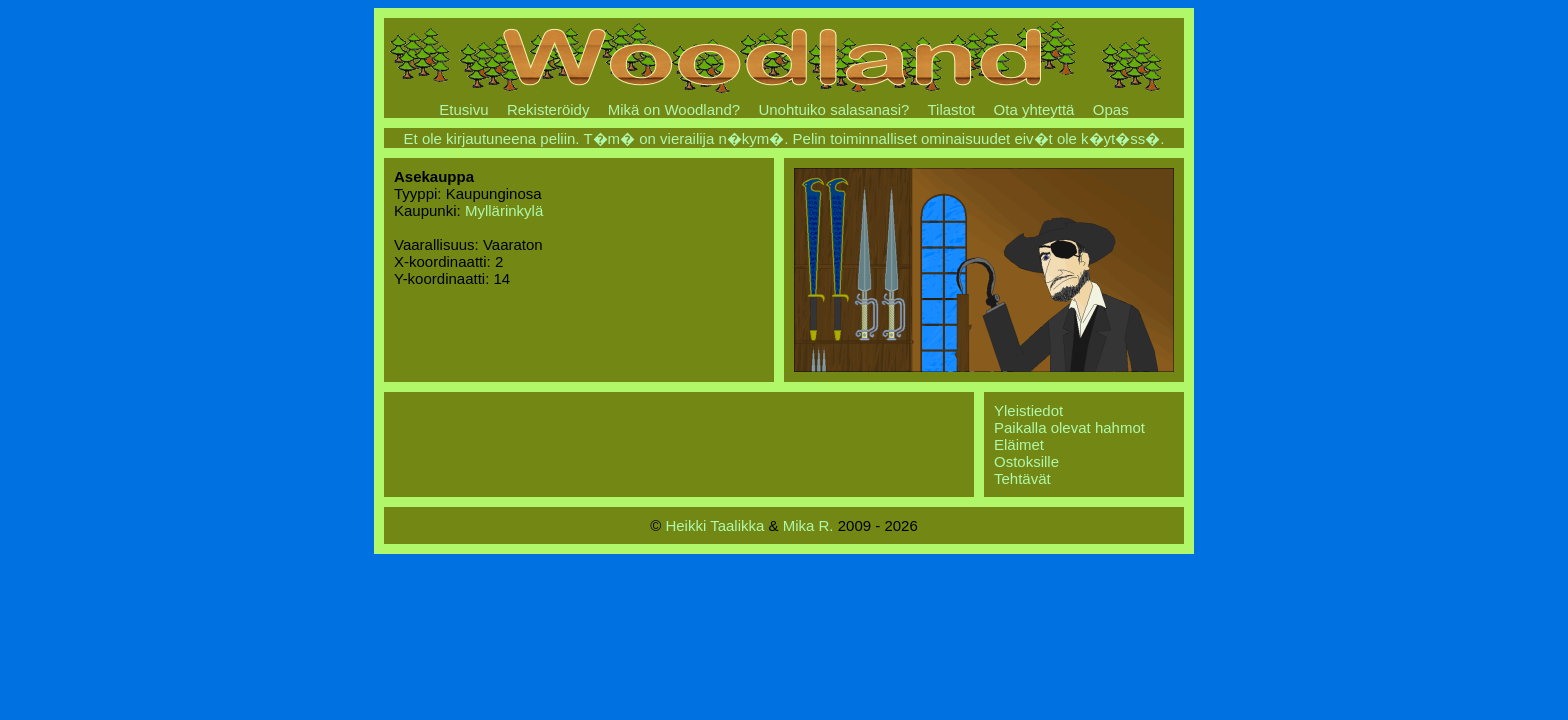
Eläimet (1019, 444)
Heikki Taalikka (714, 525)
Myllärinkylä (504, 210)
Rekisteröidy (548, 109)
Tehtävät (1022, 478)
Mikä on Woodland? (674, 109)
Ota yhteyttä (1034, 109)
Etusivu (463, 109)
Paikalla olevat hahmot (1069, 427)
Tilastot (951, 109)
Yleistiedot (1028, 410)
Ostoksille (1026, 461)
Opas (1111, 109)
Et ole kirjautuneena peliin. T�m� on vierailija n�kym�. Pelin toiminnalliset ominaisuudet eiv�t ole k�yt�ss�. (784, 138)
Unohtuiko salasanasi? (833, 109)
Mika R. (808, 525)
